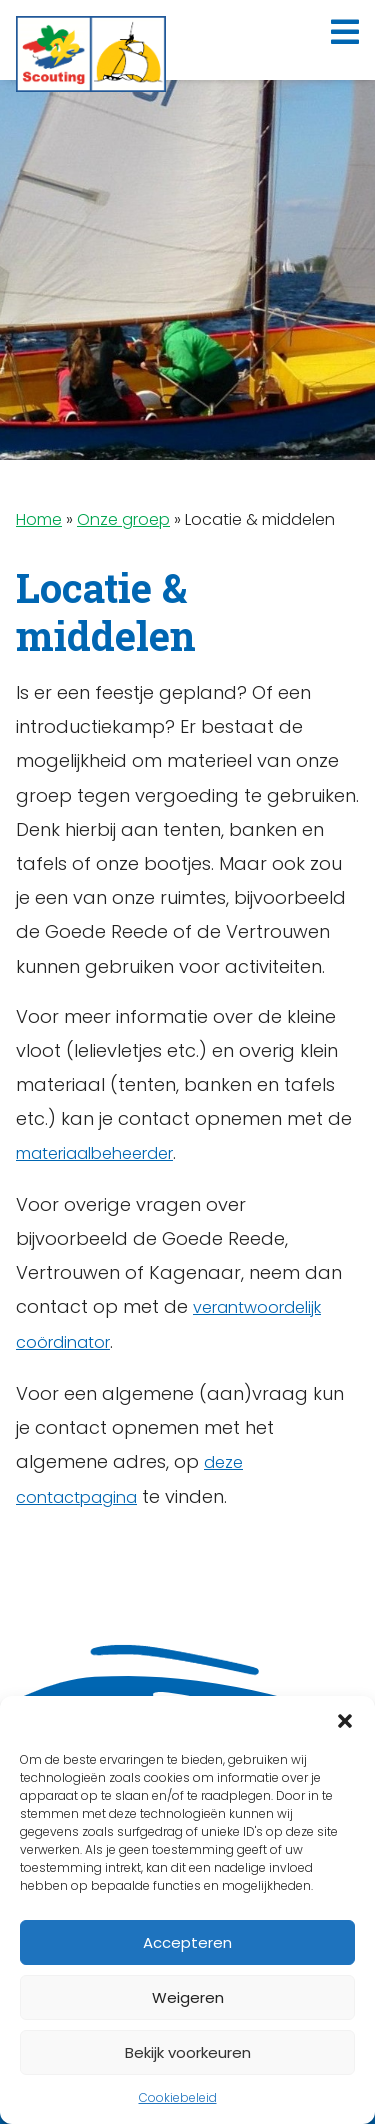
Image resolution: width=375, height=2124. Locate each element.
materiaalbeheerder (94, 1153)
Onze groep (123, 519)
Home (39, 519)
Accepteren (187, 1942)
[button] (345, 1721)
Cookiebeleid (178, 2097)
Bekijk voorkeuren (188, 2052)
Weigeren (188, 1997)
